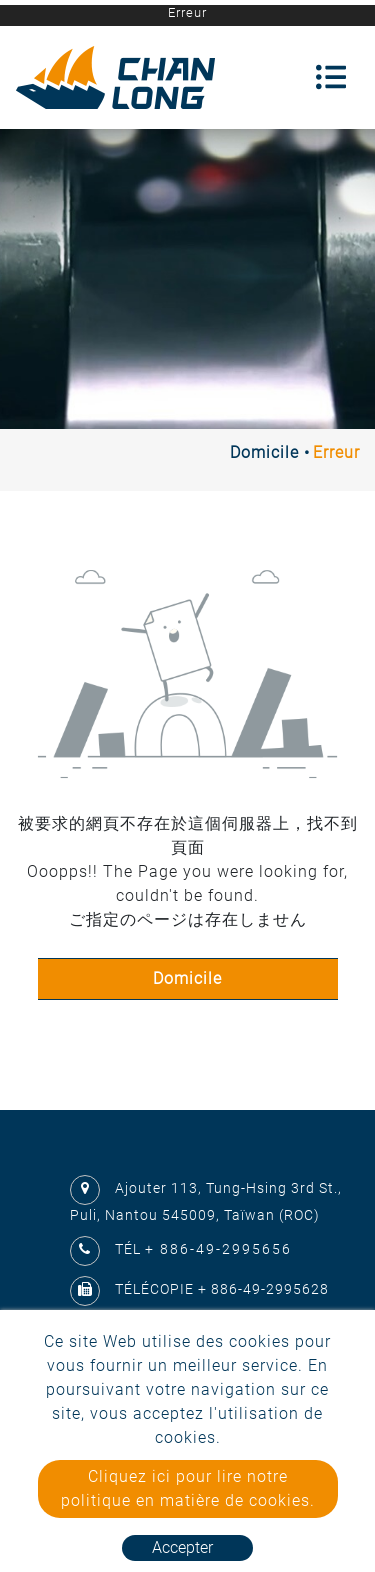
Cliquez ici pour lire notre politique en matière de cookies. (188, 1488)
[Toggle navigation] (331, 77)
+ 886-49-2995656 (218, 1249)
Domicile (264, 452)
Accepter (182, 1547)
